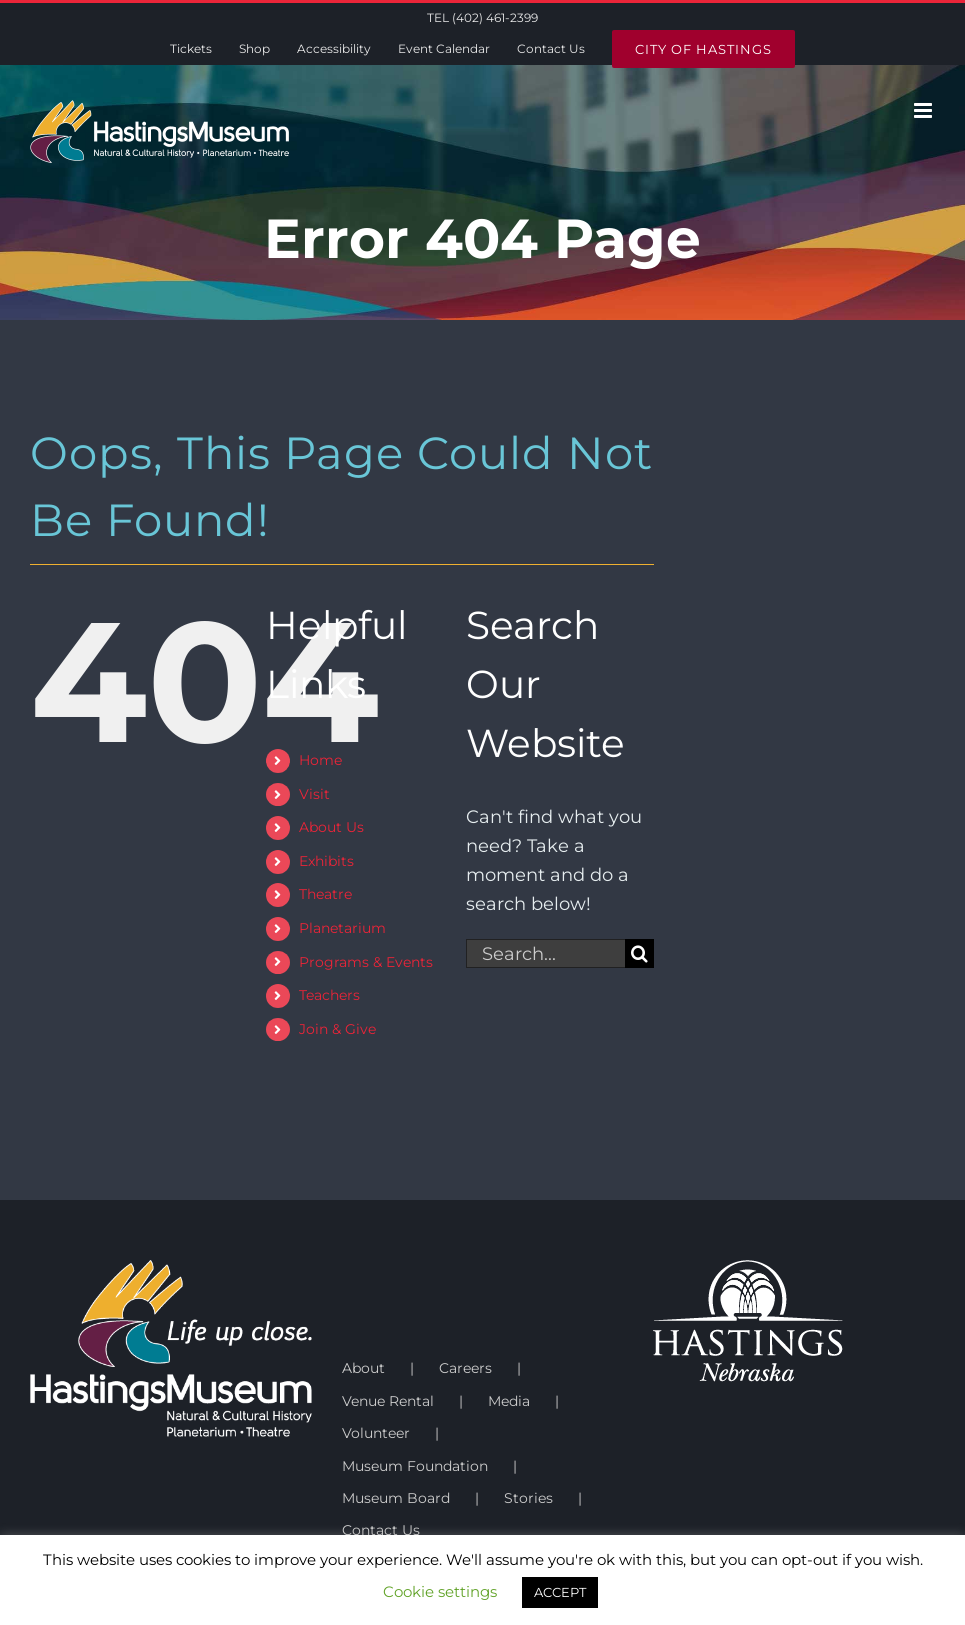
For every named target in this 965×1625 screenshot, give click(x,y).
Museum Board (396, 1498)
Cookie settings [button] (440, 1591)
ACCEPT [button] (560, 1592)
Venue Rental (388, 1401)
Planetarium (342, 928)
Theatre (325, 894)
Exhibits (326, 861)
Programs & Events (366, 962)
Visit (314, 794)
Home (320, 760)
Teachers (329, 995)
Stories (528, 1498)
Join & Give (337, 1029)
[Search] (639, 953)
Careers (465, 1368)
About (363, 1368)
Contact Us (381, 1530)
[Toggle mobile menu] (924, 110)
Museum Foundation (415, 1466)
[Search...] (545, 953)
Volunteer (376, 1433)
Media (509, 1401)
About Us (331, 827)
